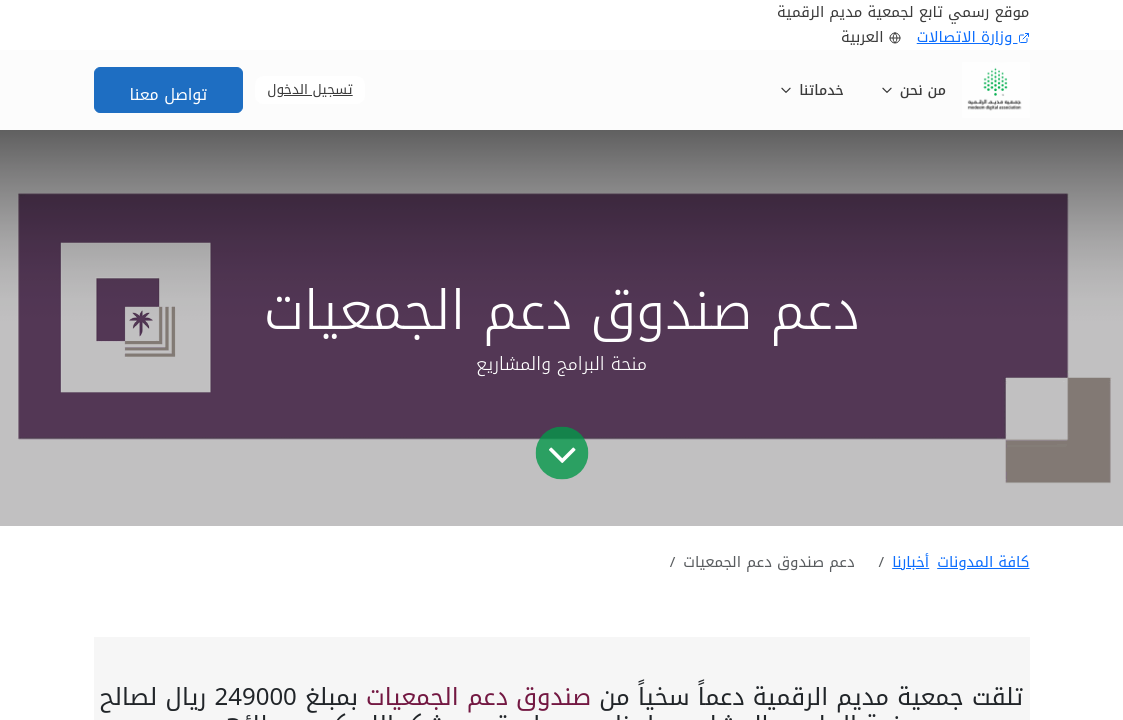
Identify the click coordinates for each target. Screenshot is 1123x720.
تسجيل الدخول (309, 89)
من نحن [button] (913, 90)
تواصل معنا (169, 94)
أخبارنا (910, 562)
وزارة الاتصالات (973, 37)
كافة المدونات (983, 562)
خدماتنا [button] (811, 90)
